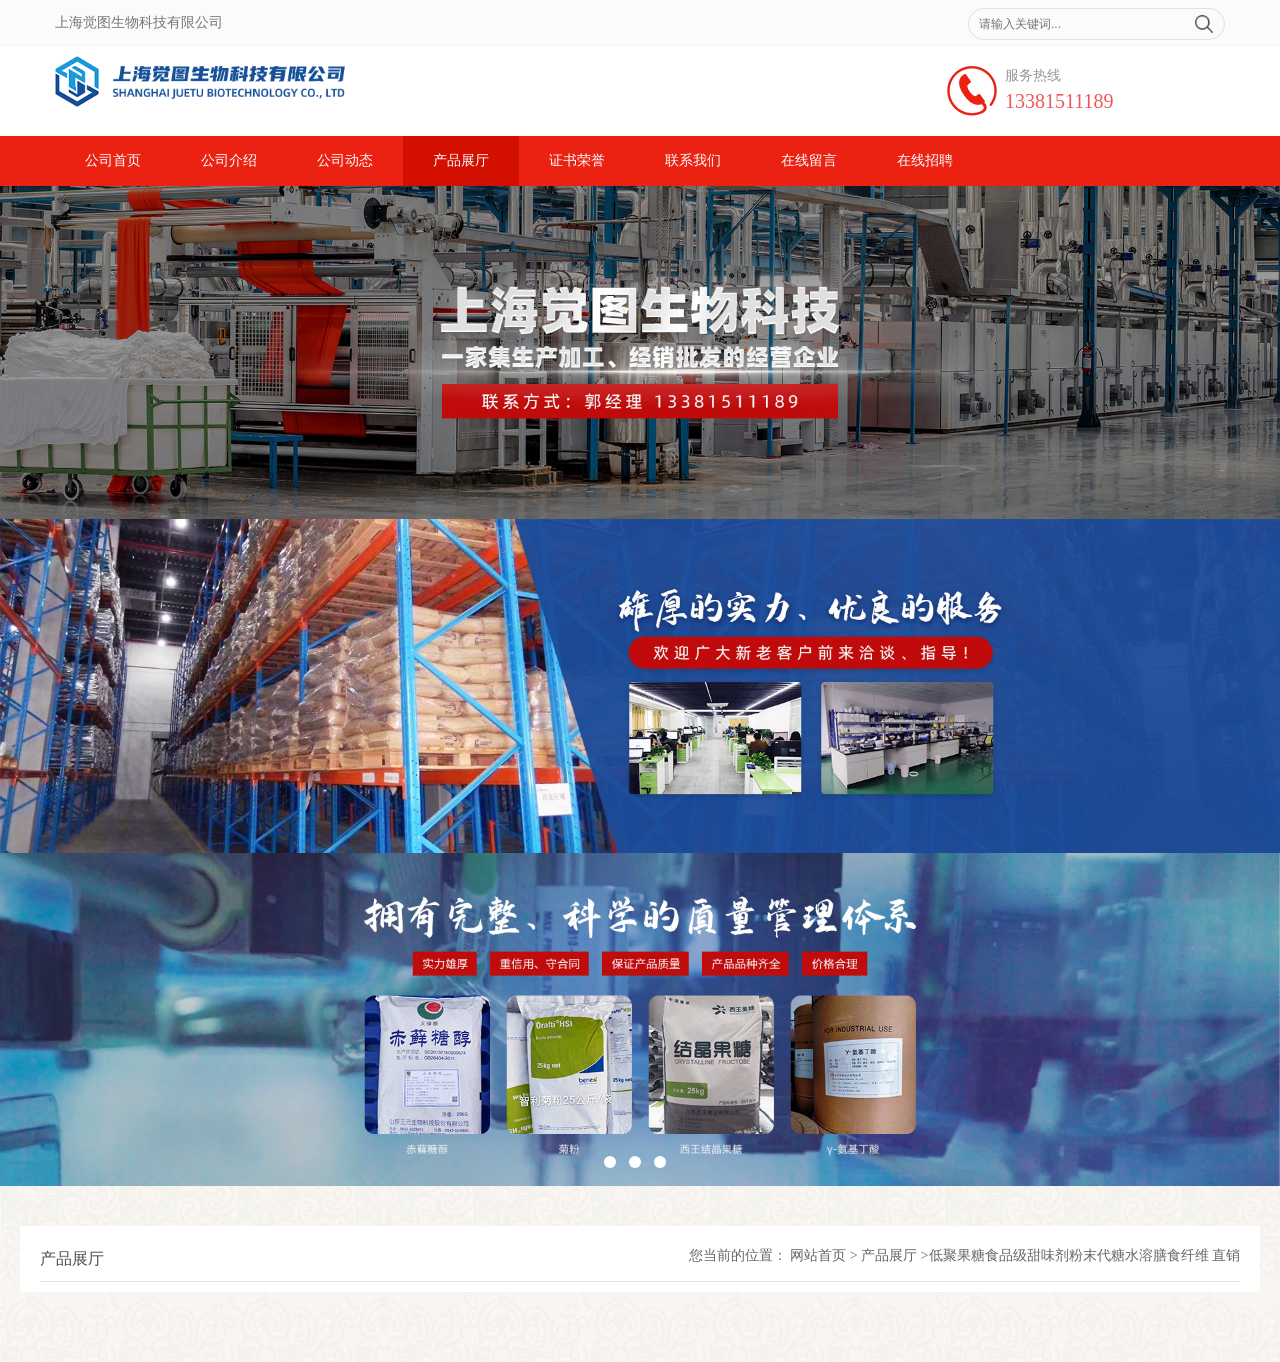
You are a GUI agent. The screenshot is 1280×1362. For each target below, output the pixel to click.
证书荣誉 (577, 160)
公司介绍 (229, 160)
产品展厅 (461, 160)
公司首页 (113, 160)
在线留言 (809, 160)
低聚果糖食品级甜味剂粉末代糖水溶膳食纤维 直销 (1085, 1255)
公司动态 (345, 160)
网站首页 (818, 1255)
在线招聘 (925, 160)
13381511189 (1059, 101)
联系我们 (693, 160)
